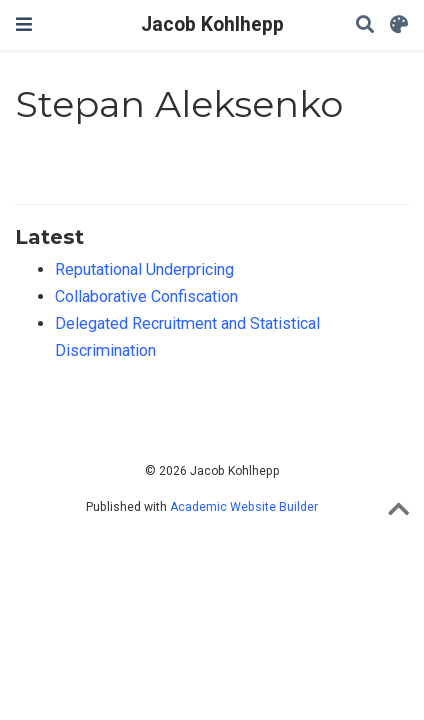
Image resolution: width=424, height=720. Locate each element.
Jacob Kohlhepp (212, 24)
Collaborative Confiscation (146, 296)
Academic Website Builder (244, 507)
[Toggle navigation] (24, 24)
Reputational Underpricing (144, 269)
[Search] (365, 25)
